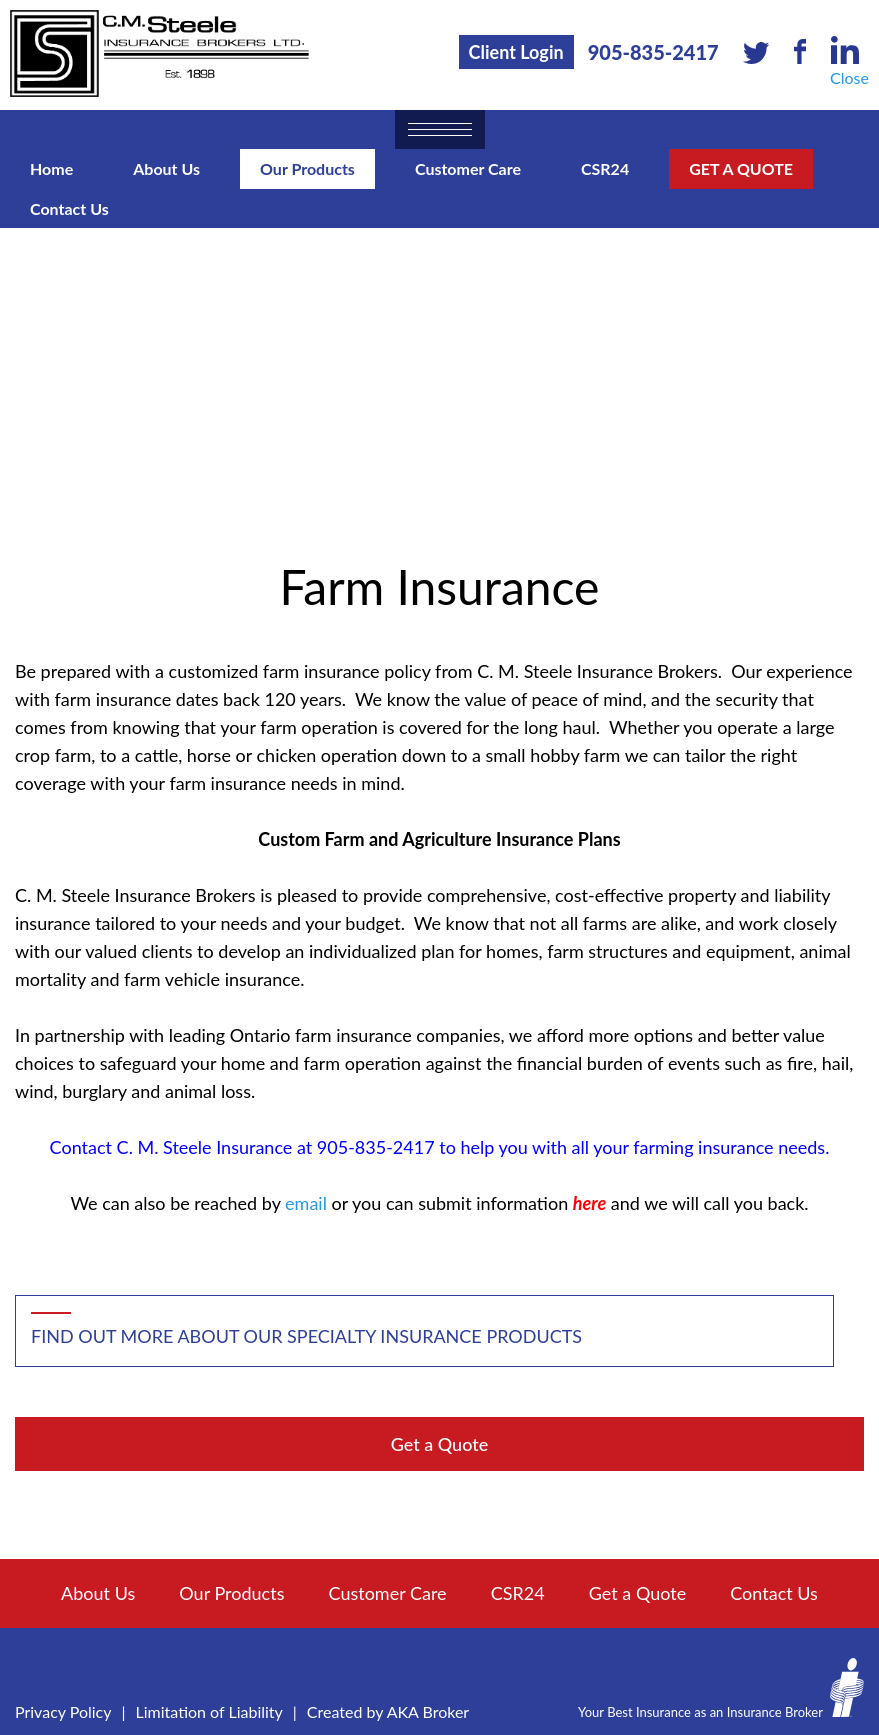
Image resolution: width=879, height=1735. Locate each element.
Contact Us (69, 208)
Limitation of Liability (209, 1711)
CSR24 (605, 168)
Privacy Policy (63, 1711)
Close (849, 77)
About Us (166, 168)
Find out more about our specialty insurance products (306, 1336)
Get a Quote (741, 168)
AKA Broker (428, 1711)
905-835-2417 (653, 52)
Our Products (307, 168)
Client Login (516, 52)
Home (51, 168)
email (306, 1203)
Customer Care (468, 168)
